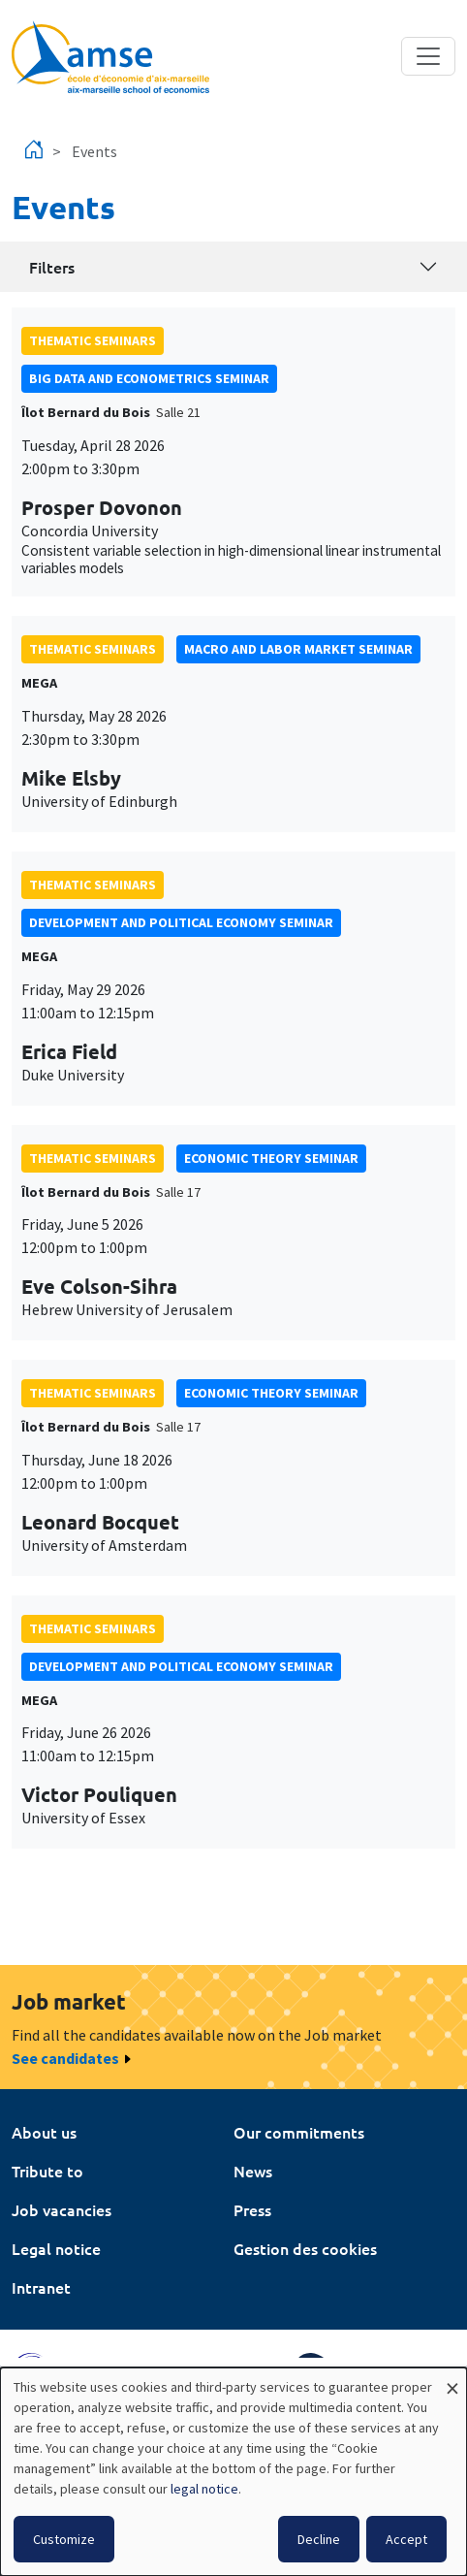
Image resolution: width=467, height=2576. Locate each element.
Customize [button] (64, 2539)
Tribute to (47, 2170)
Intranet (41, 2287)
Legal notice (56, 2248)
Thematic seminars (92, 340)
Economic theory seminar (271, 1158)
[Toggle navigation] (428, 56)
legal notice (204, 2488)
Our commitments (299, 2131)
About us (44, 2131)
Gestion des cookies (305, 2248)
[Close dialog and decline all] (452, 2379)
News (253, 2170)
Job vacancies (61, 2209)
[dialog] (233, 2471)
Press (252, 2209)
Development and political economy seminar (181, 922)
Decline (318, 2539)
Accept (406, 2539)
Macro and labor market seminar (298, 649)
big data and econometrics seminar (149, 378)
